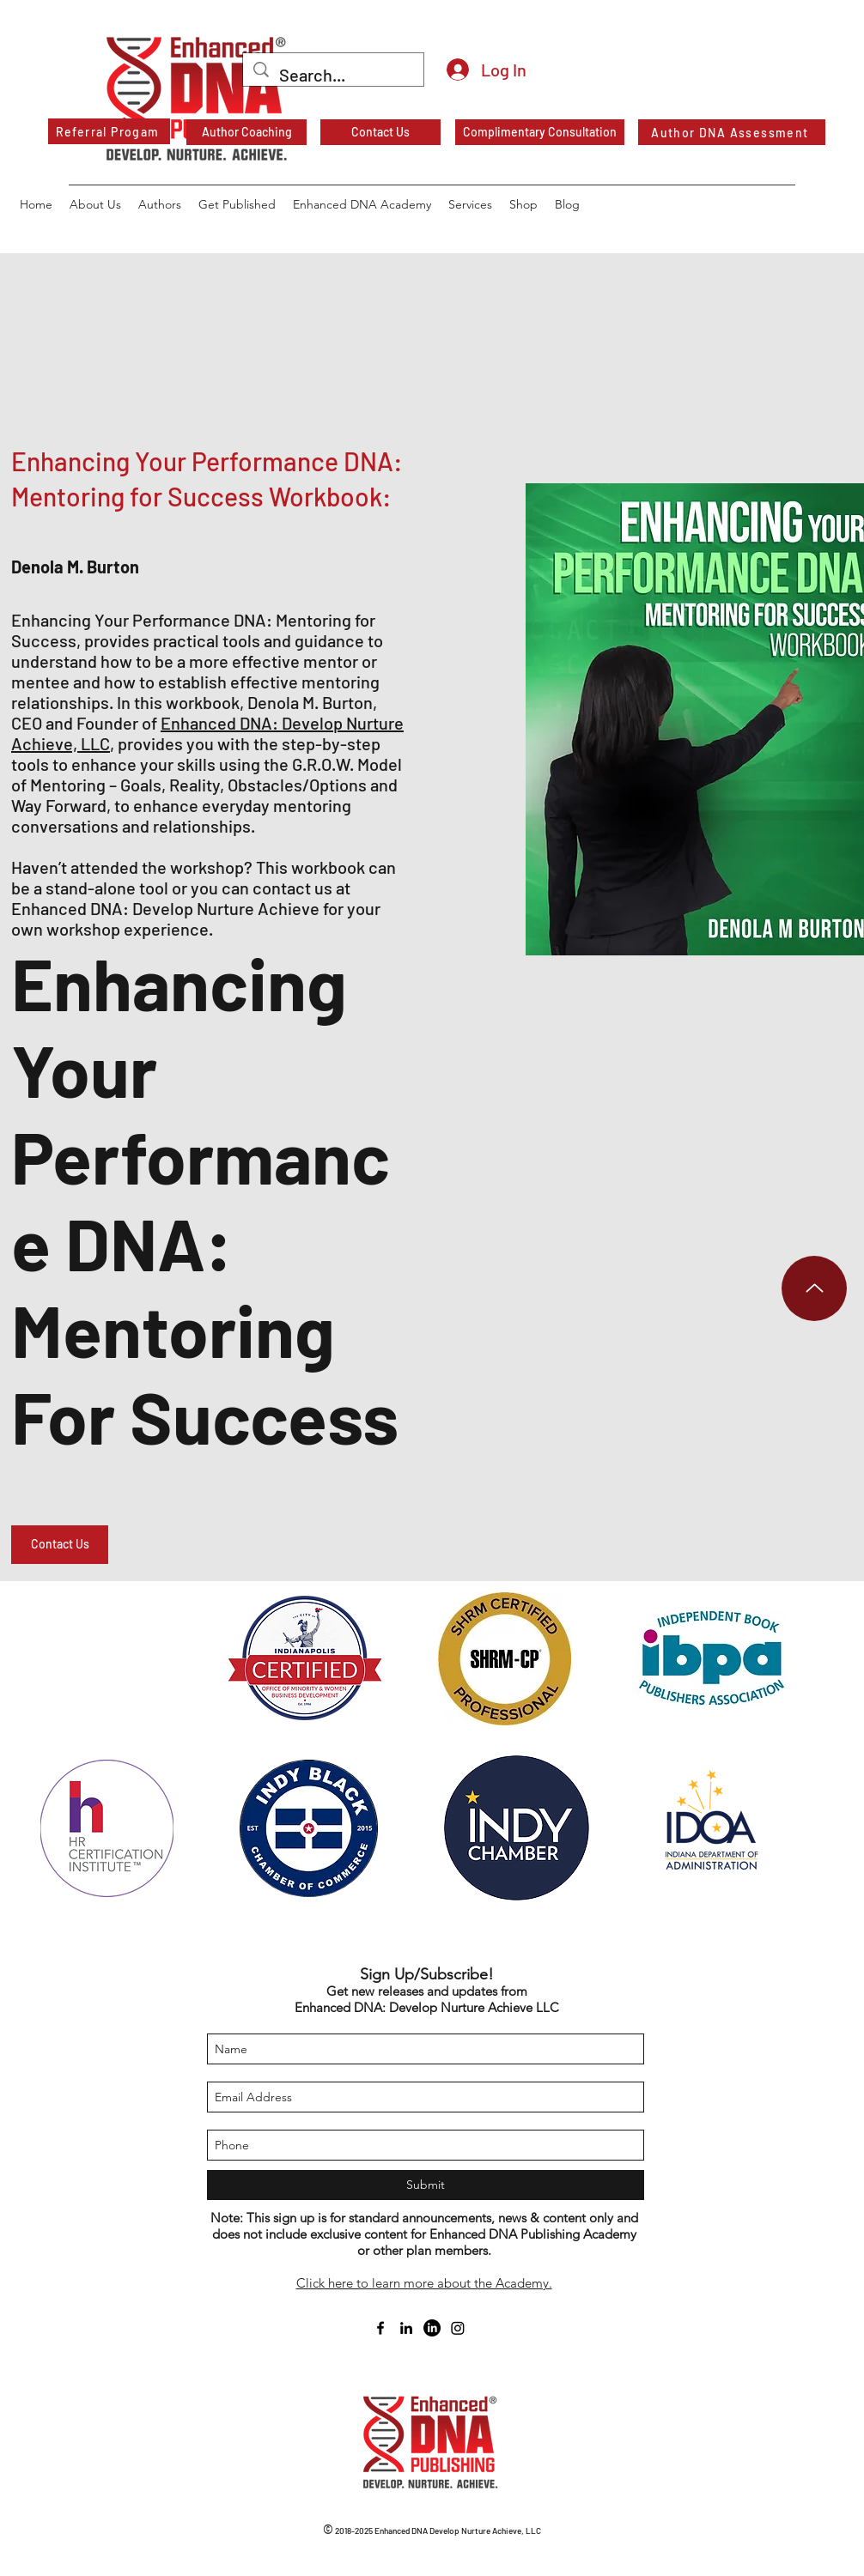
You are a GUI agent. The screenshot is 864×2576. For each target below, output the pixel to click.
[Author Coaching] (246, 132)
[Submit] (425, 2185)
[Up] (814, 1288)
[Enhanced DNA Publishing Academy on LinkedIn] (432, 2328)
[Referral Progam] (109, 131)
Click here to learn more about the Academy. (424, 2283)
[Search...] (333, 75)
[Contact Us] (380, 132)
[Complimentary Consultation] (539, 132)
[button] (59, 1544)
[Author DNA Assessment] (731, 132)
